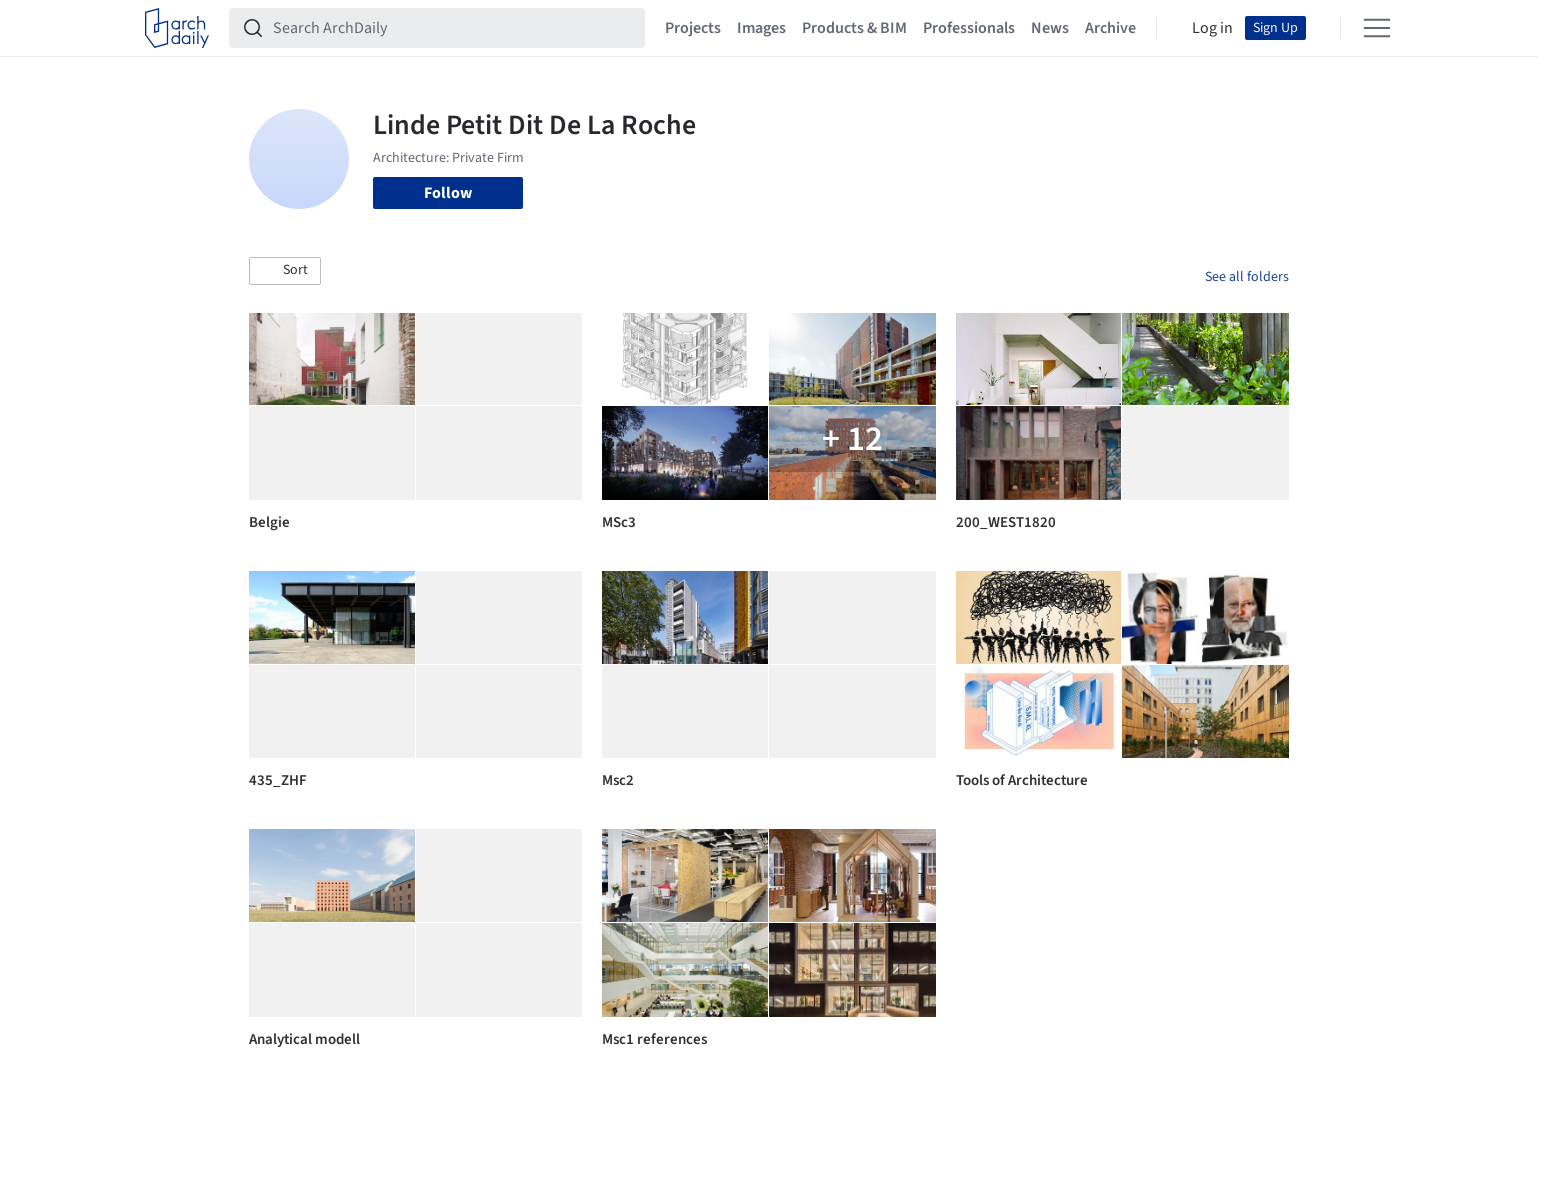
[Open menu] (1377, 28)
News (1050, 28)
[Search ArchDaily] (453, 28)
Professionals (969, 28)
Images (761, 28)
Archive (1110, 28)
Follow (448, 193)
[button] (285, 271)
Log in (1212, 28)
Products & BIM (854, 28)
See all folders (1247, 277)
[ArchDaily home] (177, 28)
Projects (693, 28)
